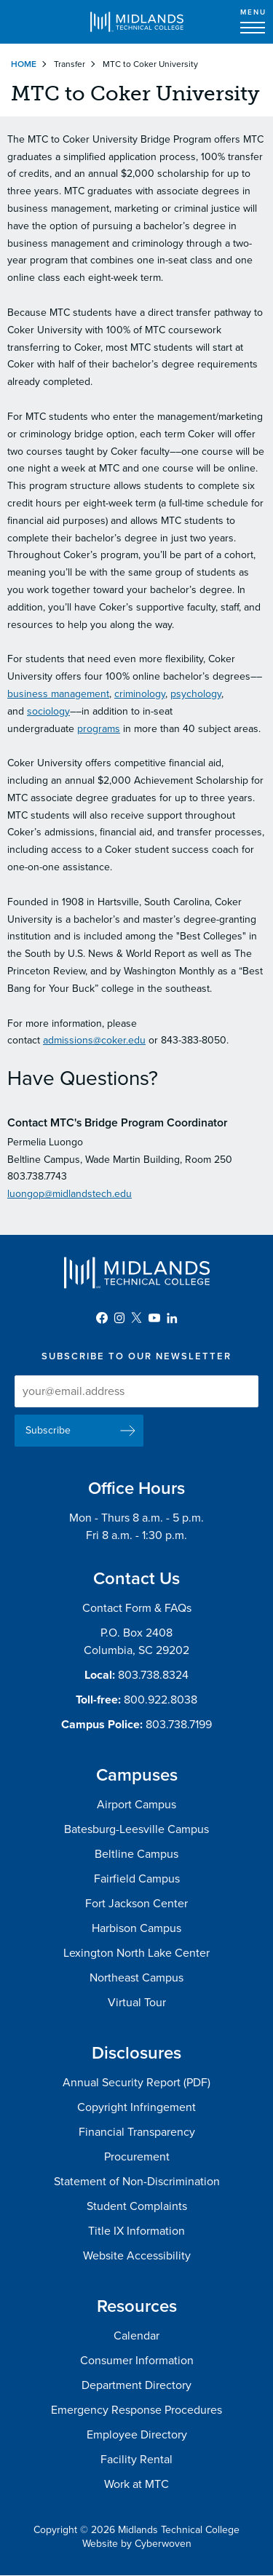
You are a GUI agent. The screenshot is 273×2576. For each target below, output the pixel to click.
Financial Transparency (137, 2132)
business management (58, 694)
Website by (136, 2543)
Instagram (119, 1318)
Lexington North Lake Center (136, 1953)
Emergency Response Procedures (136, 2410)
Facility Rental (136, 2459)
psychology (195, 694)
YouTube (154, 1318)
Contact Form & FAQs (136, 1608)
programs (98, 729)
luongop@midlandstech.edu (69, 1194)
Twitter (137, 1318)
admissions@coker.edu (94, 1040)
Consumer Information (137, 2360)
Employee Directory (137, 2435)
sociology (48, 711)
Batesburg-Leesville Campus (136, 1829)
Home (23, 64)
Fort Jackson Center (136, 1903)
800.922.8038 (160, 1700)
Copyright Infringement (136, 2107)
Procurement (137, 2157)
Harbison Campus (136, 1928)
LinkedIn (172, 1318)
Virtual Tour (137, 2002)
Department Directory (136, 2385)
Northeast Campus (136, 1978)
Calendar (136, 2336)
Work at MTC (136, 2484)
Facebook (102, 1318)
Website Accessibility (137, 2256)
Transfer (69, 64)
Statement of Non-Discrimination (137, 2181)
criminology (139, 694)
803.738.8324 (153, 1675)
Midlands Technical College (136, 22)
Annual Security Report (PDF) (136, 2082)
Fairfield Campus (137, 1879)
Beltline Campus (136, 1854)
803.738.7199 (179, 1724)
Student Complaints (137, 2206)
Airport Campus (136, 1804)
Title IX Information (136, 2231)
